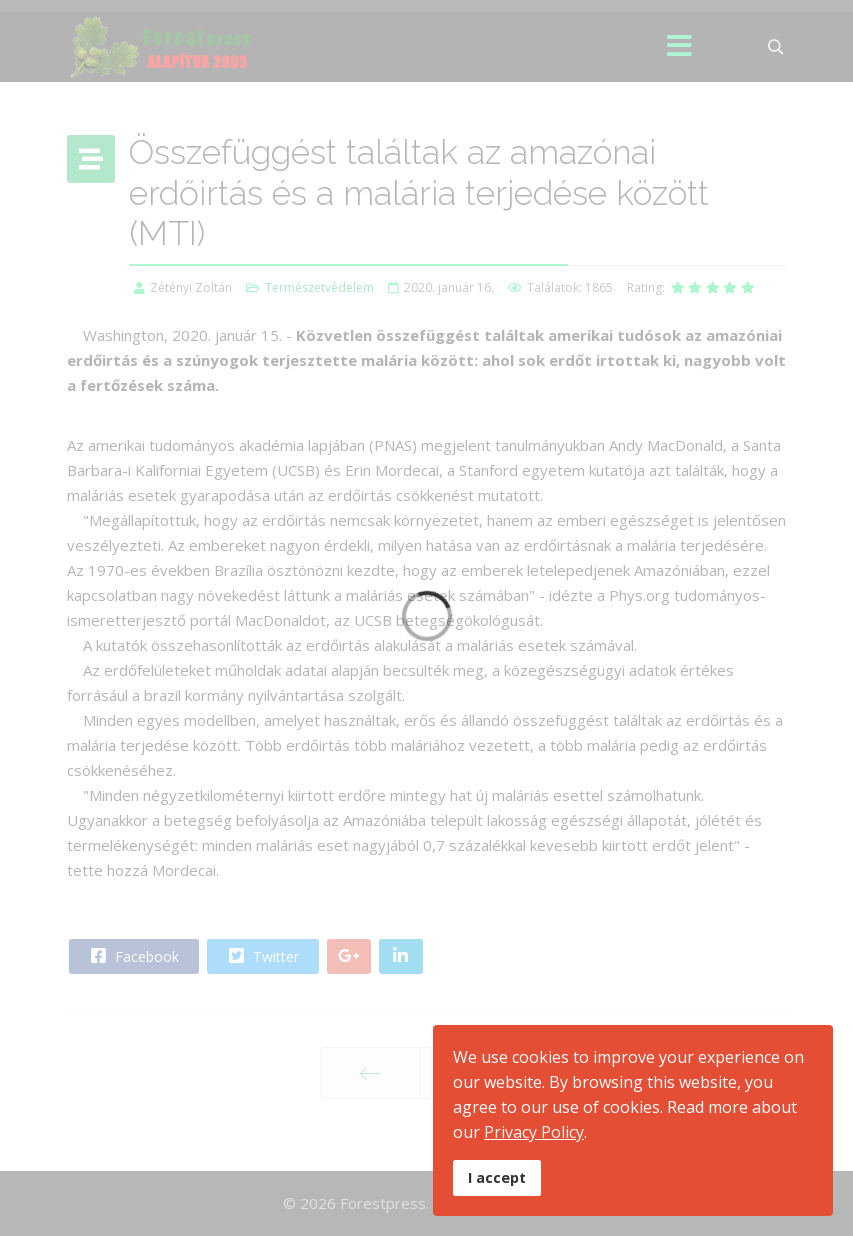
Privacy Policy (534, 1132)
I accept (497, 1177)
